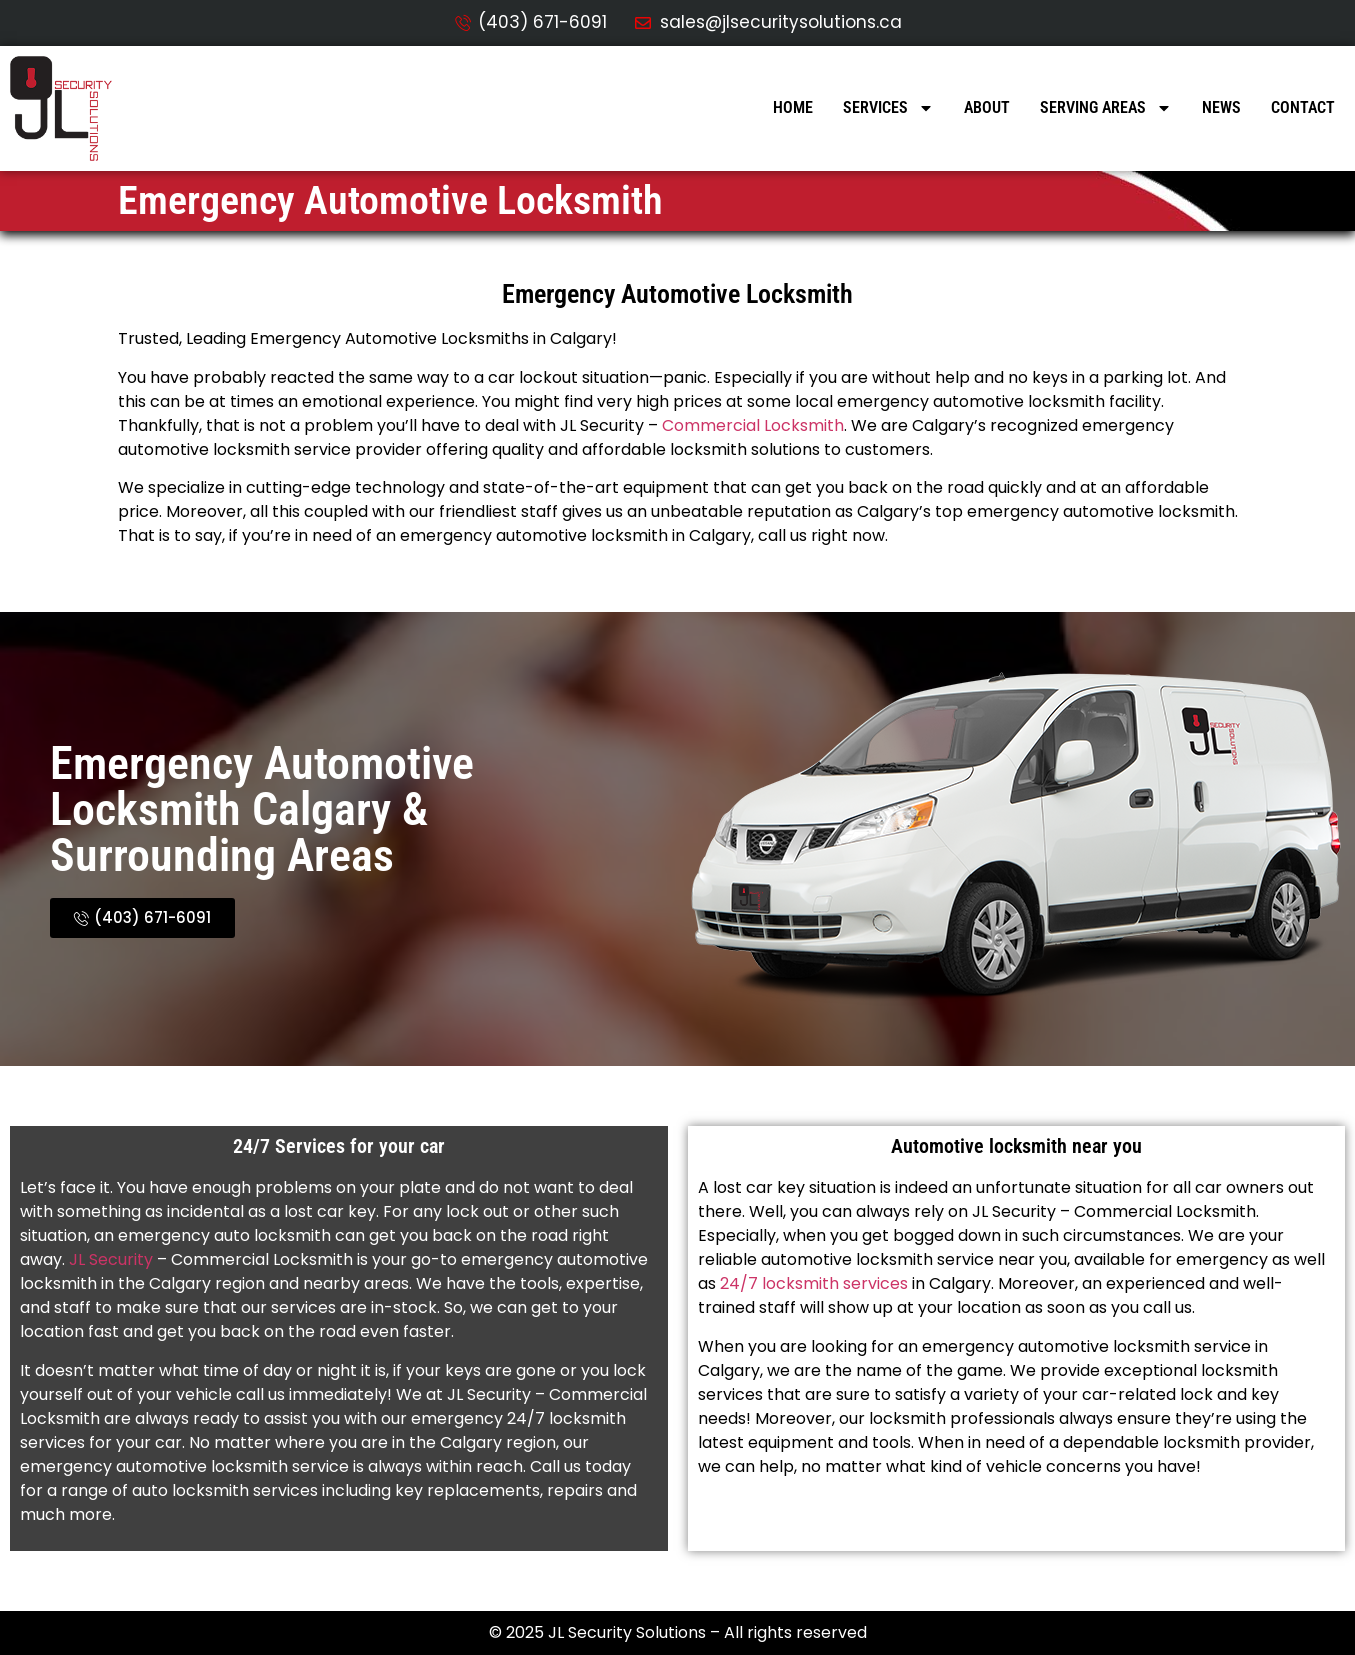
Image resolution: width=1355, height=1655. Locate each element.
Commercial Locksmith (753, 425)
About (987, 107)
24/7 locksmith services (812, 1283)
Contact (1303, 107)
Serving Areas (1106, 108)
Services (888, 108)
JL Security (111, 1259)
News (1221, 107)
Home (793, 107)
